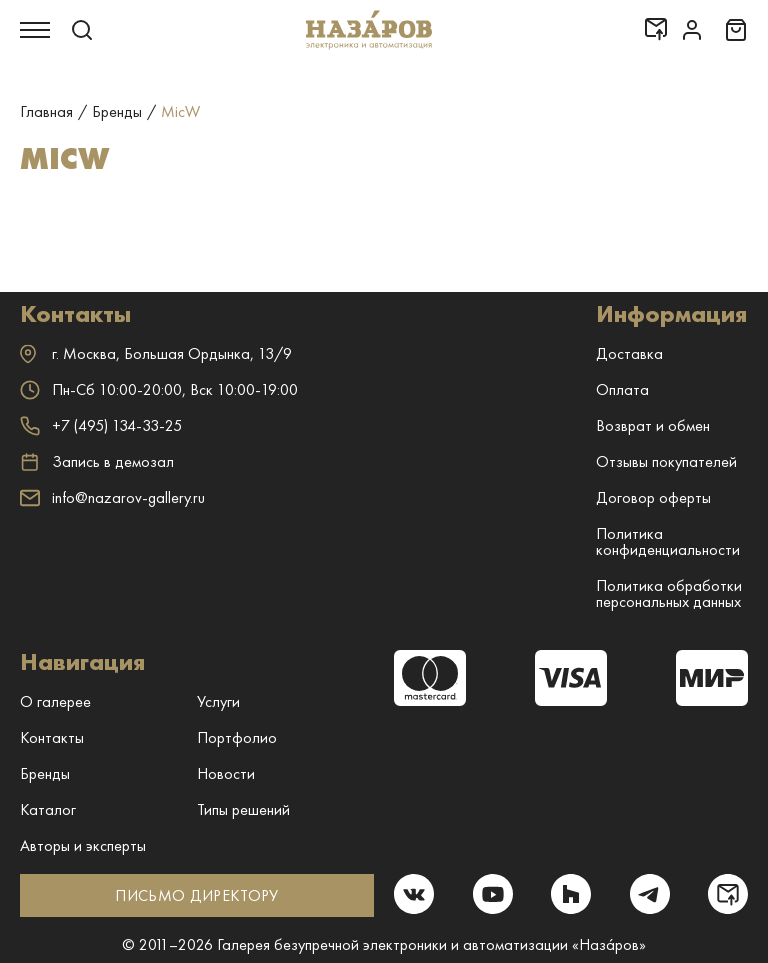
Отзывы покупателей (666, 461)
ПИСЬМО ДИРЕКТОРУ (196, 895)
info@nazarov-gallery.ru (112, 497)
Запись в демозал (97, 462)
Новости (226, 773)
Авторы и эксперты (83, 845)
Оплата (622, 389)
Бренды (45, 773)
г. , (156, 353)
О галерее (55, 701)
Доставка (629, 353)
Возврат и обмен (653, 425)
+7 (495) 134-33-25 (101, 425)
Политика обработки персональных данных (669, 593)
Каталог (48, 809)
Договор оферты (653, 497)
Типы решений (243, 809)
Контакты (52, 737)
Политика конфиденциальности (668, 541)
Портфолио (237, 737)
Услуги (218, 701)
